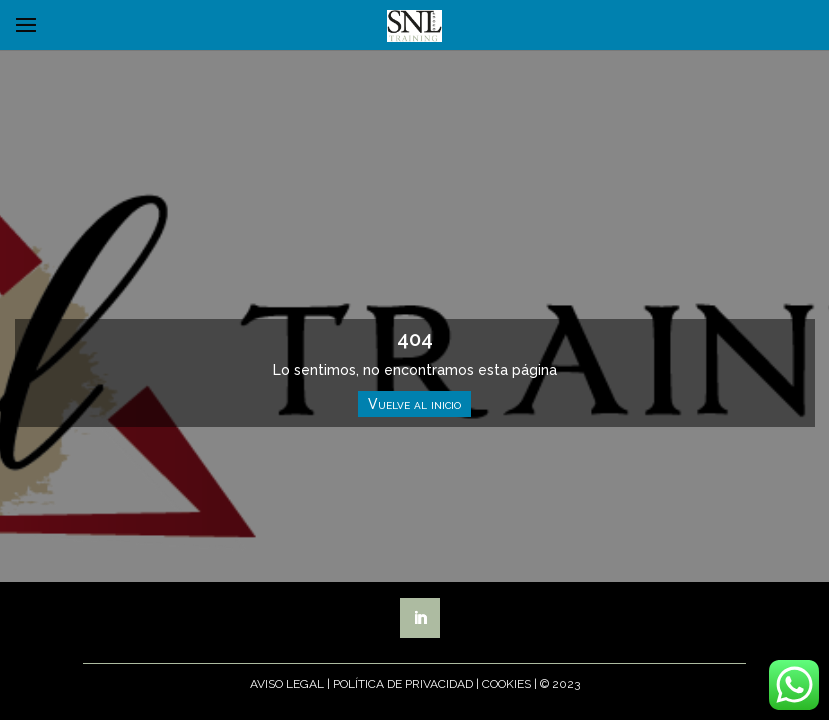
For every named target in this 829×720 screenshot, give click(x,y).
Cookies (506, 684)
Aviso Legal (287, 684)
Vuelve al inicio (414, 404)
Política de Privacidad (403, 684)
